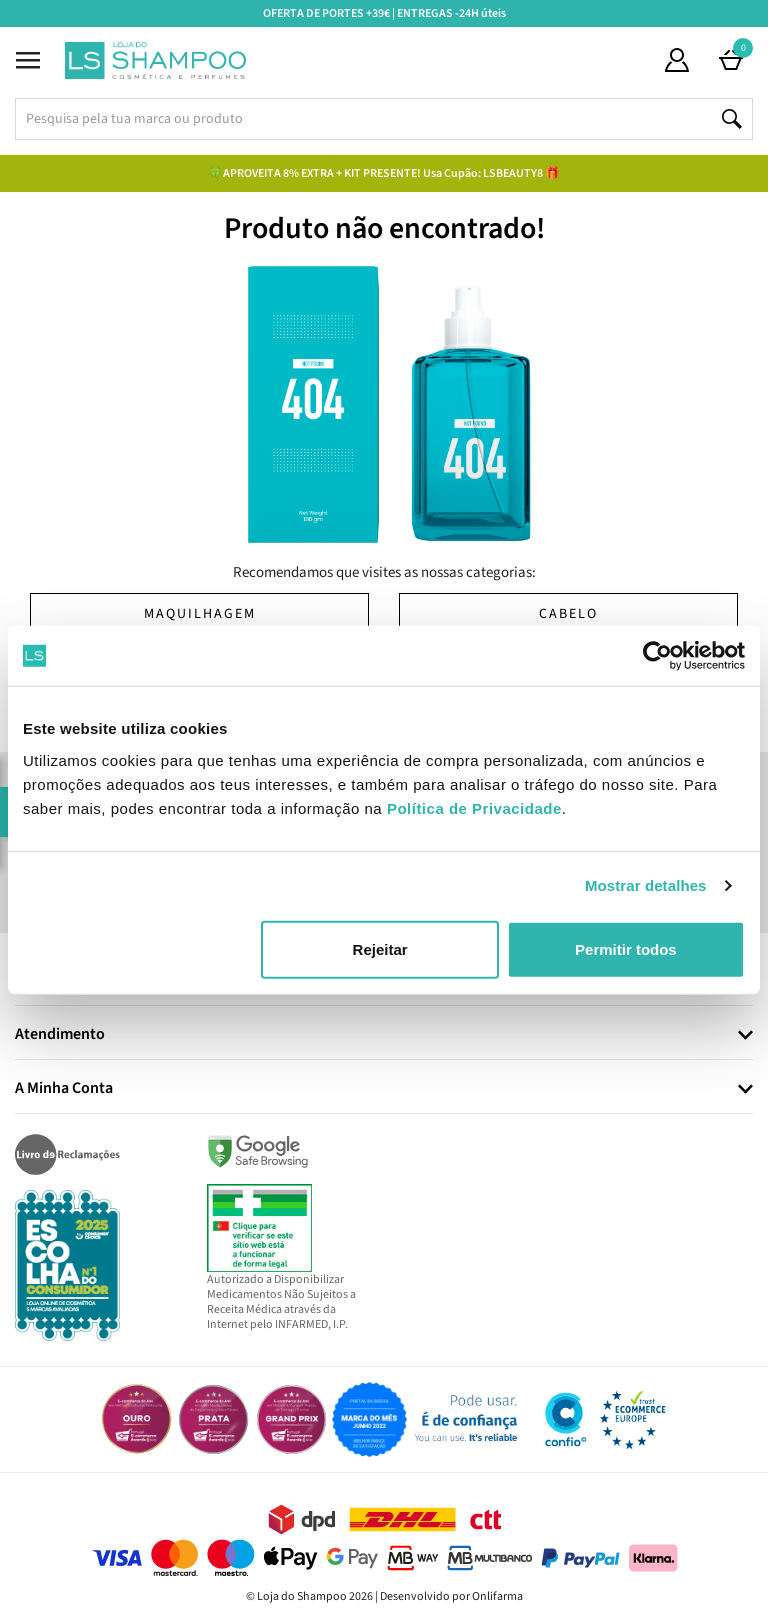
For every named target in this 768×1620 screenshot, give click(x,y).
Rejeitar (380, 948)
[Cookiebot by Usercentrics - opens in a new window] (657, 656)
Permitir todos (626, 948)
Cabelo (568, 614)
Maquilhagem (200, 614)
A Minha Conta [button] (64, 1089)
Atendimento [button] (60, 1035)
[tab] (384, 1035)
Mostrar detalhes (646, 885)
